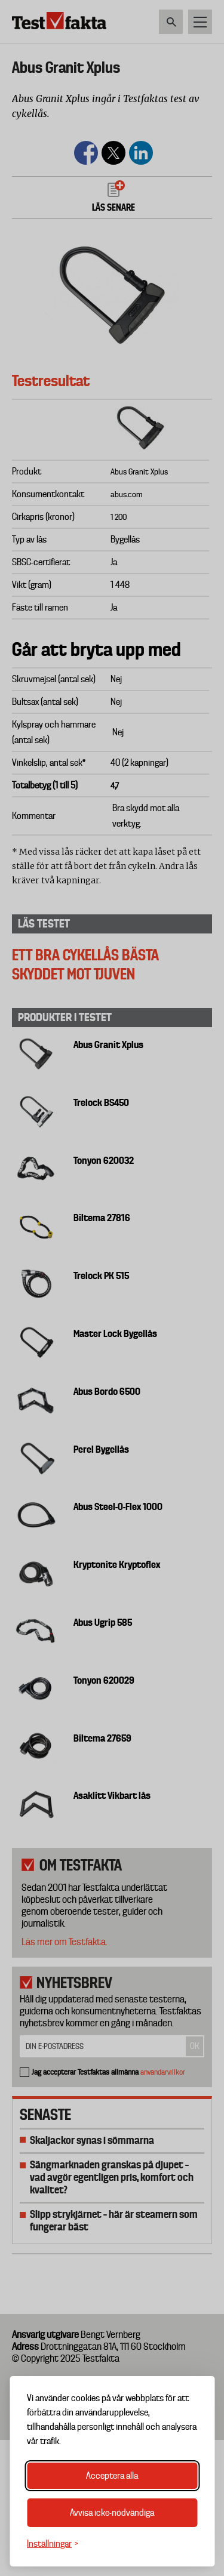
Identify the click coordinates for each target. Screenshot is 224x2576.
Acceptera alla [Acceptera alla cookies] (112, 2475)
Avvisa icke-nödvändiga (112, 2512)
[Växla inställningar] (52, 2544)
